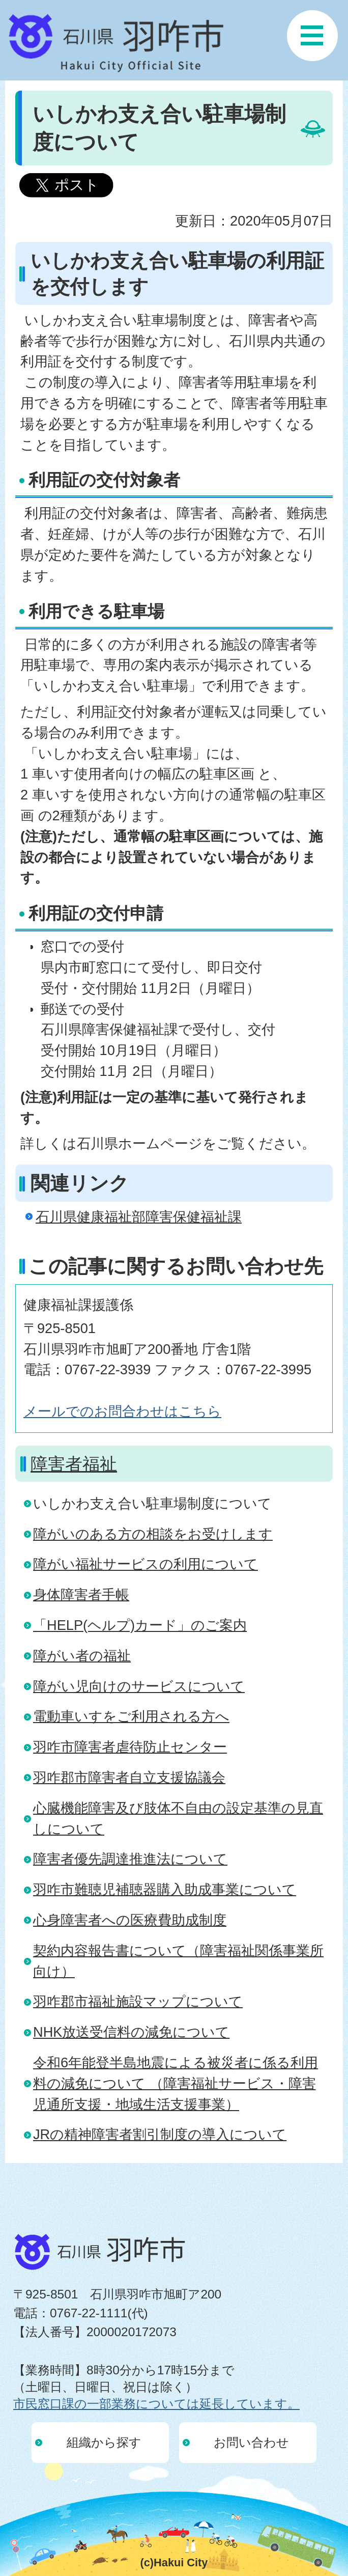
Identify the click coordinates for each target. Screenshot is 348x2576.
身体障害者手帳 (81, 1594)
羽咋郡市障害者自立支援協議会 (129, 1777)
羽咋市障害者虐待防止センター (130, 1747)
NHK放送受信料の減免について (131, 2032)
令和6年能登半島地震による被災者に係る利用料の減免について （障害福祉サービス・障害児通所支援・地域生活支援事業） (175, 2083)
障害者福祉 (74, 1464)
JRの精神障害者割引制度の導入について (159, 2134)
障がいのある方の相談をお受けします (153, 1534)
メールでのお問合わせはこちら (122, 1411)
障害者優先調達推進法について (130, 1859)
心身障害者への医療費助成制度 (129, 1920)
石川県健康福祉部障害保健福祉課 (139, 1217)
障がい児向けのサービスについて (139, 1686)
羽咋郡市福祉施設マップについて (138, 2001)
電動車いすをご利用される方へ (131, 1716)
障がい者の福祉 (82, 1656)
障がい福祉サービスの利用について (145, 1564)
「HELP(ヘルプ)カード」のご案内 (140, 1625)
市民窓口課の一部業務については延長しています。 (156, 2404)
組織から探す (104, 2442)
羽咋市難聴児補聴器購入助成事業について (164, 1889)
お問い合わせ (251, 2442)
